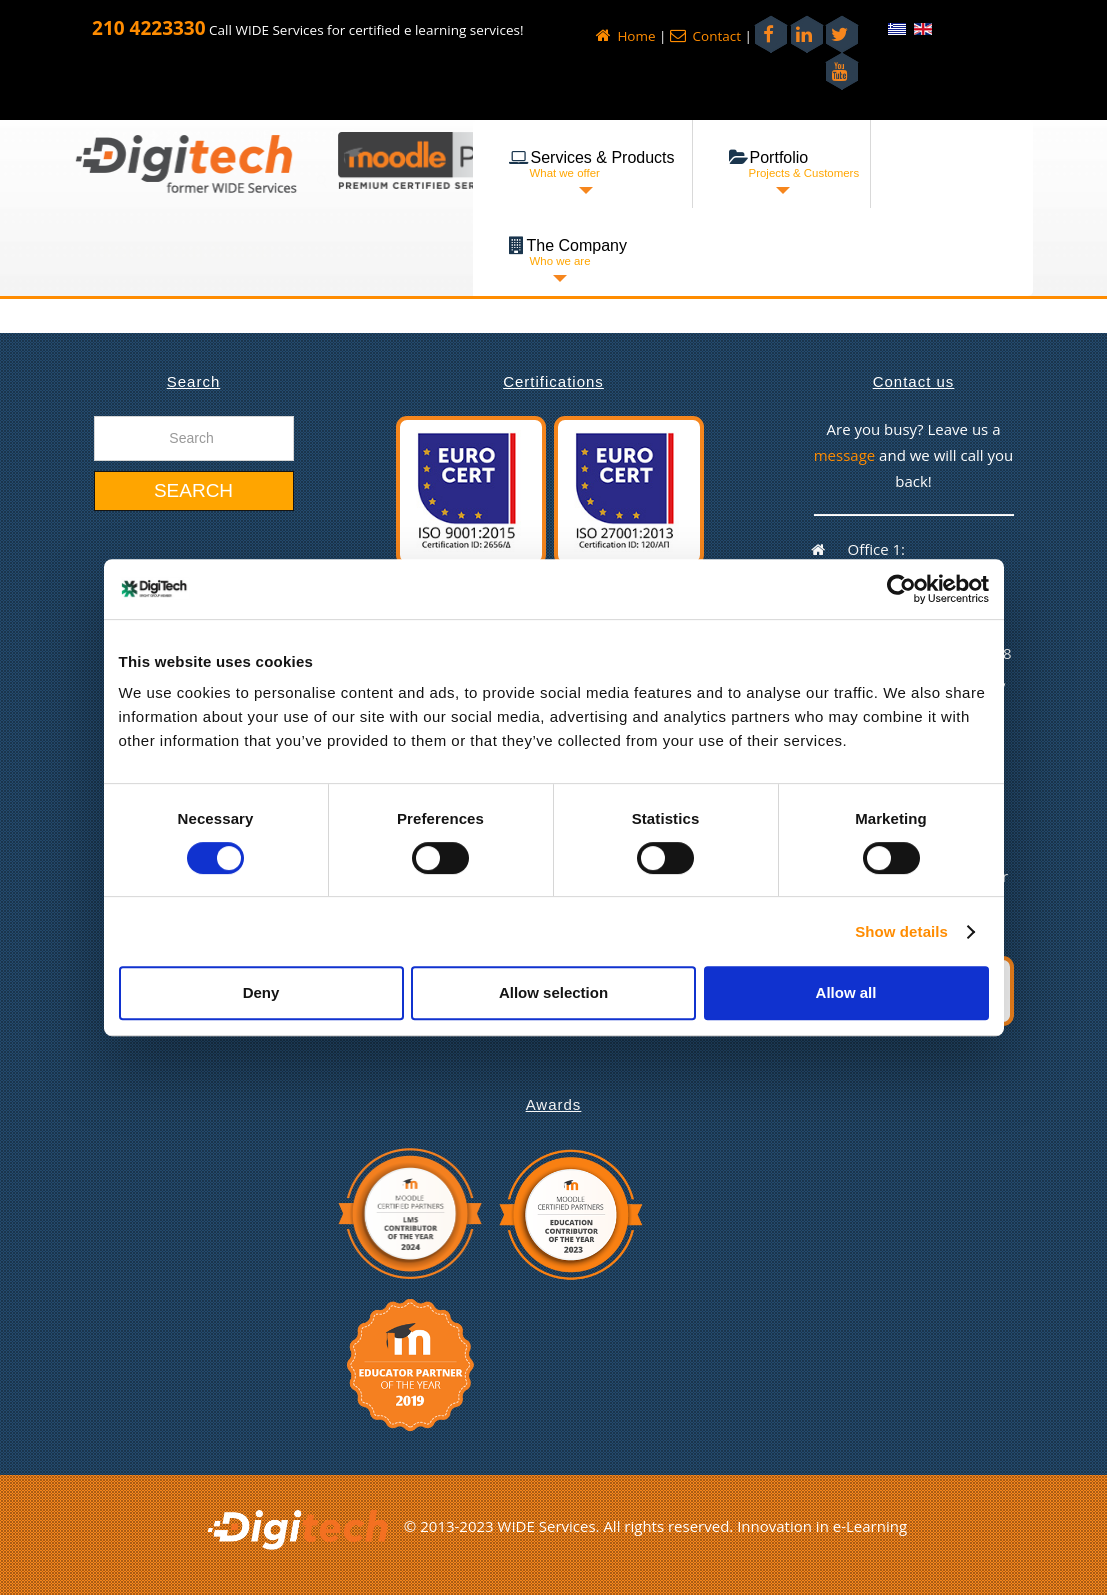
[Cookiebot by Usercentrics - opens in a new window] (901, 589)
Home (626, 36)
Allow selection (553, 992)
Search (193, 490)
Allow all (846, 992)
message (846, 455)
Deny (261, 992)
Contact (705, 36)
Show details (901, 931)
